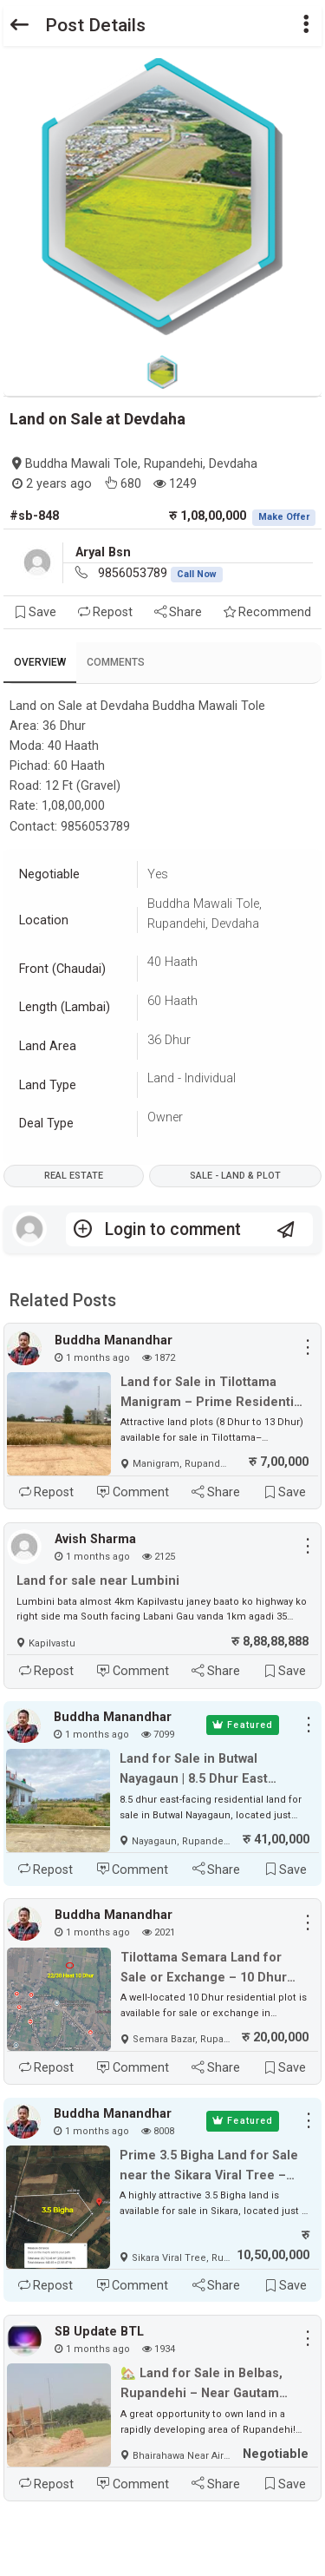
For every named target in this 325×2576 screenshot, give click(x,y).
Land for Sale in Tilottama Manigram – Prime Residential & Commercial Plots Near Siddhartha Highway (212, 1393)
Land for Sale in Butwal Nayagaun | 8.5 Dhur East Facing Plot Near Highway (196, 1770)
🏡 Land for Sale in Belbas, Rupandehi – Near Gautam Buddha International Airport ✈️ (206, 2384)
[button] (306, 25)
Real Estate (73, 1175)
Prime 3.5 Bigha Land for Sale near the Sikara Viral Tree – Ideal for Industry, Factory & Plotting (209, 2166)
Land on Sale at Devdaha (97, 419)
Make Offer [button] (283, 516)
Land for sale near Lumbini (97, 1581)
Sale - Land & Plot (235, 1175)
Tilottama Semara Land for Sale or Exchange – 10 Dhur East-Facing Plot (203, 1969)
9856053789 (160, 573)
